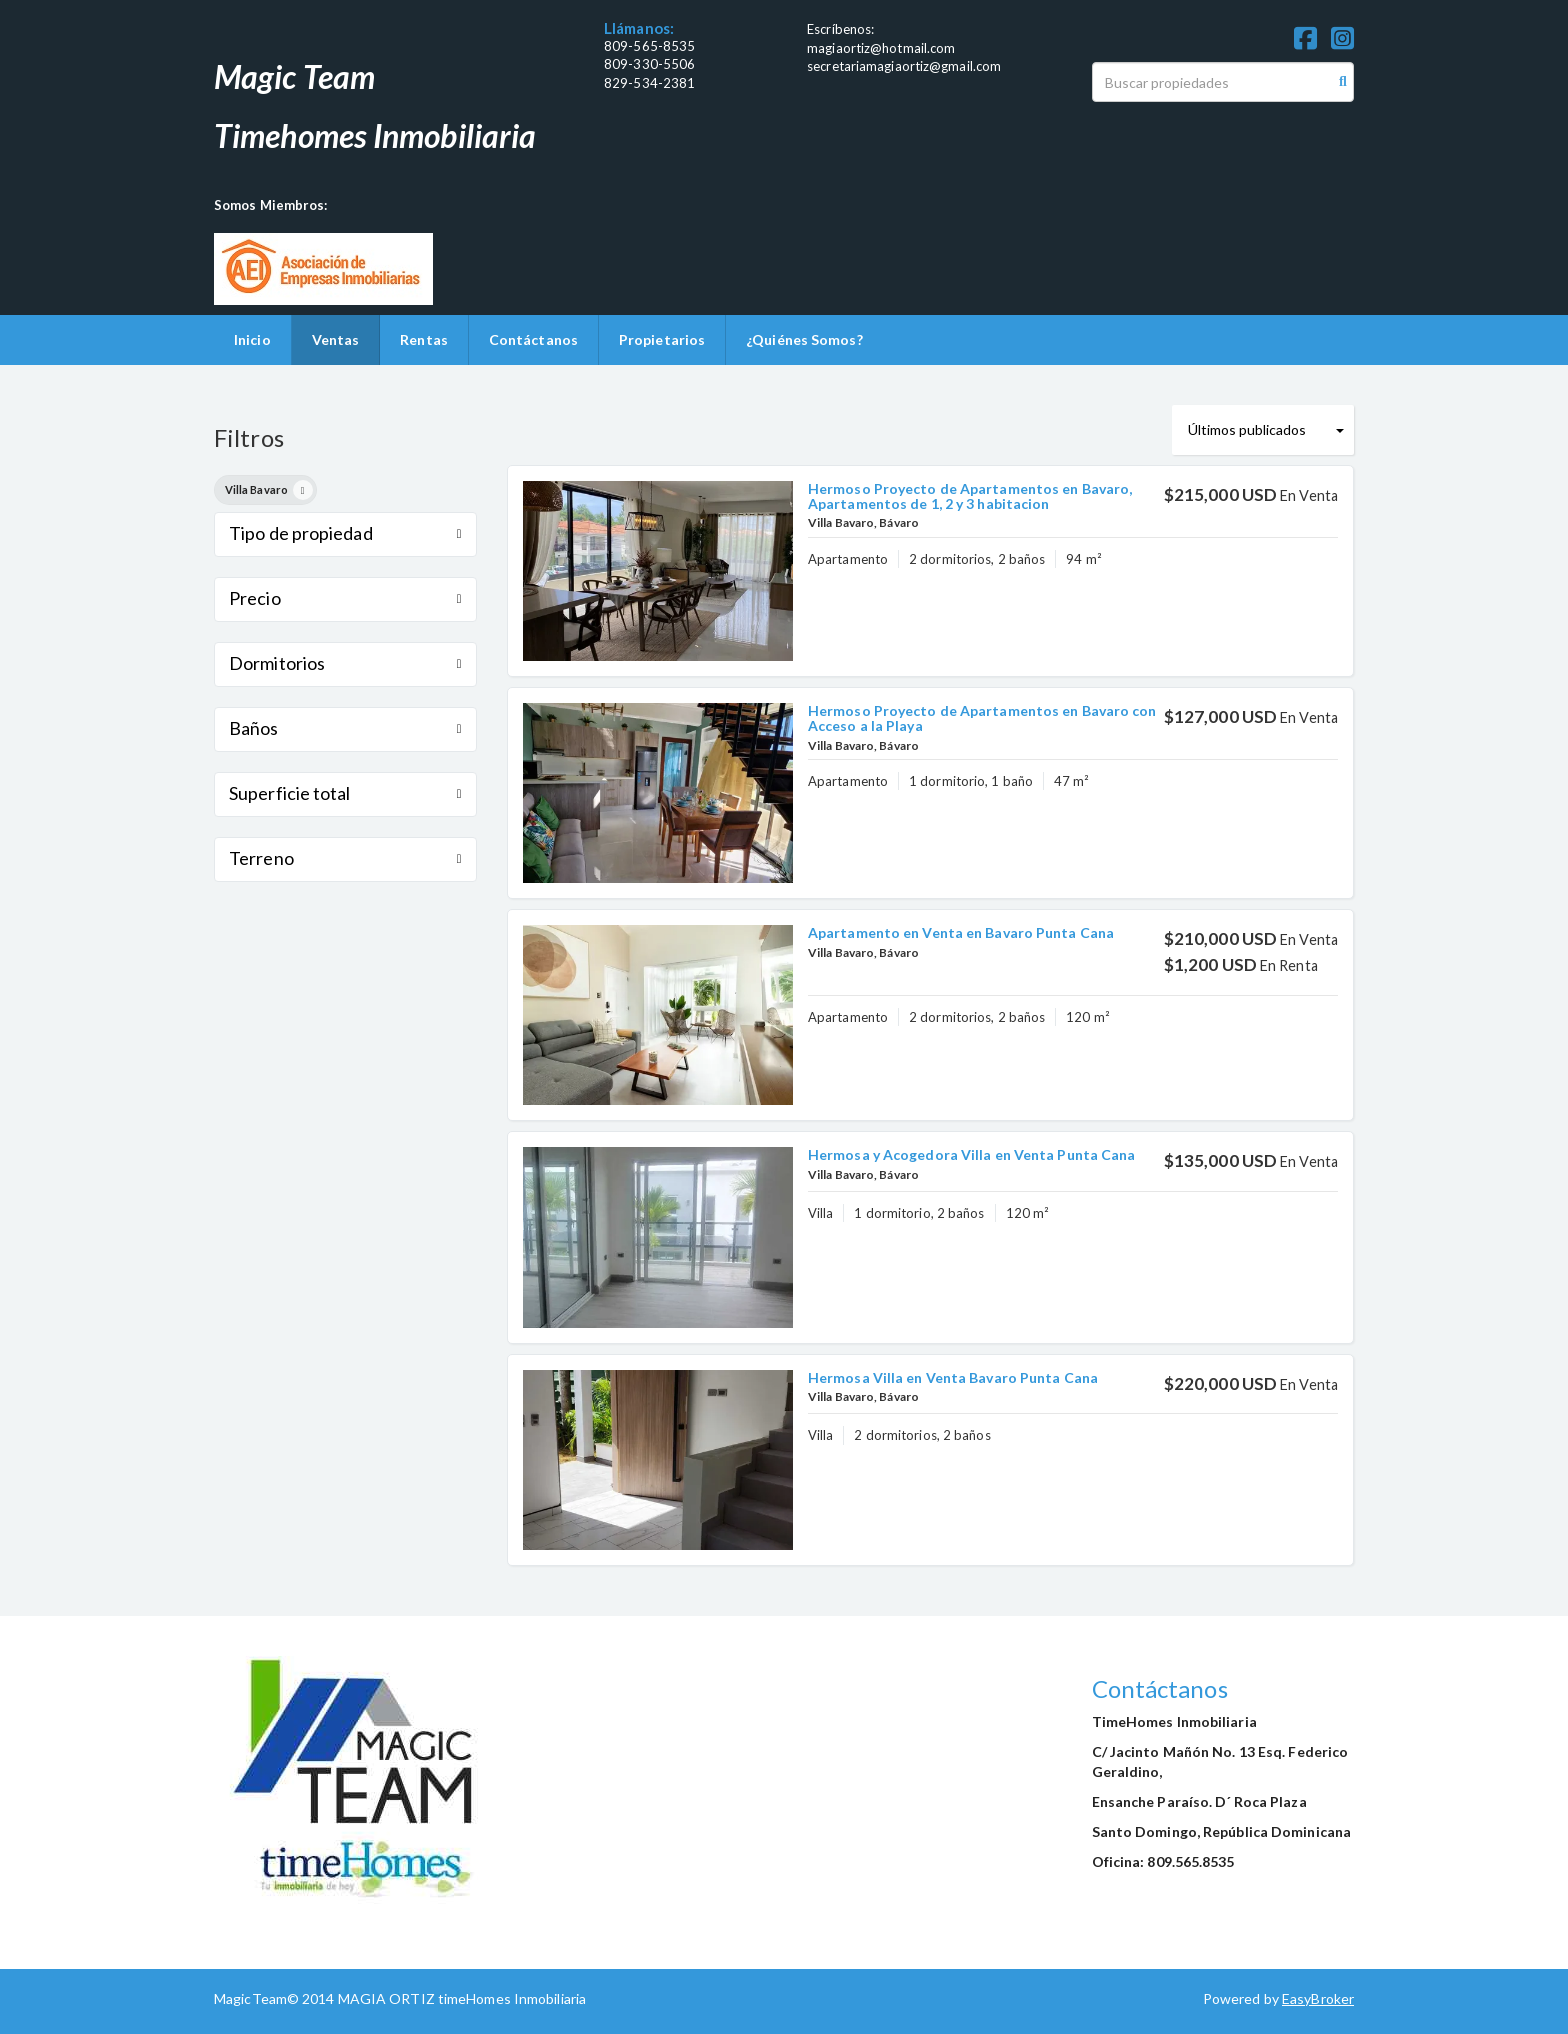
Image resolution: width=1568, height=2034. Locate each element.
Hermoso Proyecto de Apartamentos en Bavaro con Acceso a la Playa (982, 718)
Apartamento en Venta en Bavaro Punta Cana (961, 932)
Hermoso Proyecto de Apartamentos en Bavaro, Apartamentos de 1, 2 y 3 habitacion (970, 496)
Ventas (336, 339)
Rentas (424, 339)
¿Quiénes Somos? (804, 339)
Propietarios (662, 339)
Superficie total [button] (345, 793)
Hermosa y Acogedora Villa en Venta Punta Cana (972, 1154)
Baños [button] (345, 728)
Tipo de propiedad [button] (345, 533)
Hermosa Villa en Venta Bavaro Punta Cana (953, 1377)
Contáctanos (533, 339)
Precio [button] (345, 598)
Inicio (252, 339)
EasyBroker (1318, 1998)
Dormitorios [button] (345, 663)
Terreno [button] (345, 858)
